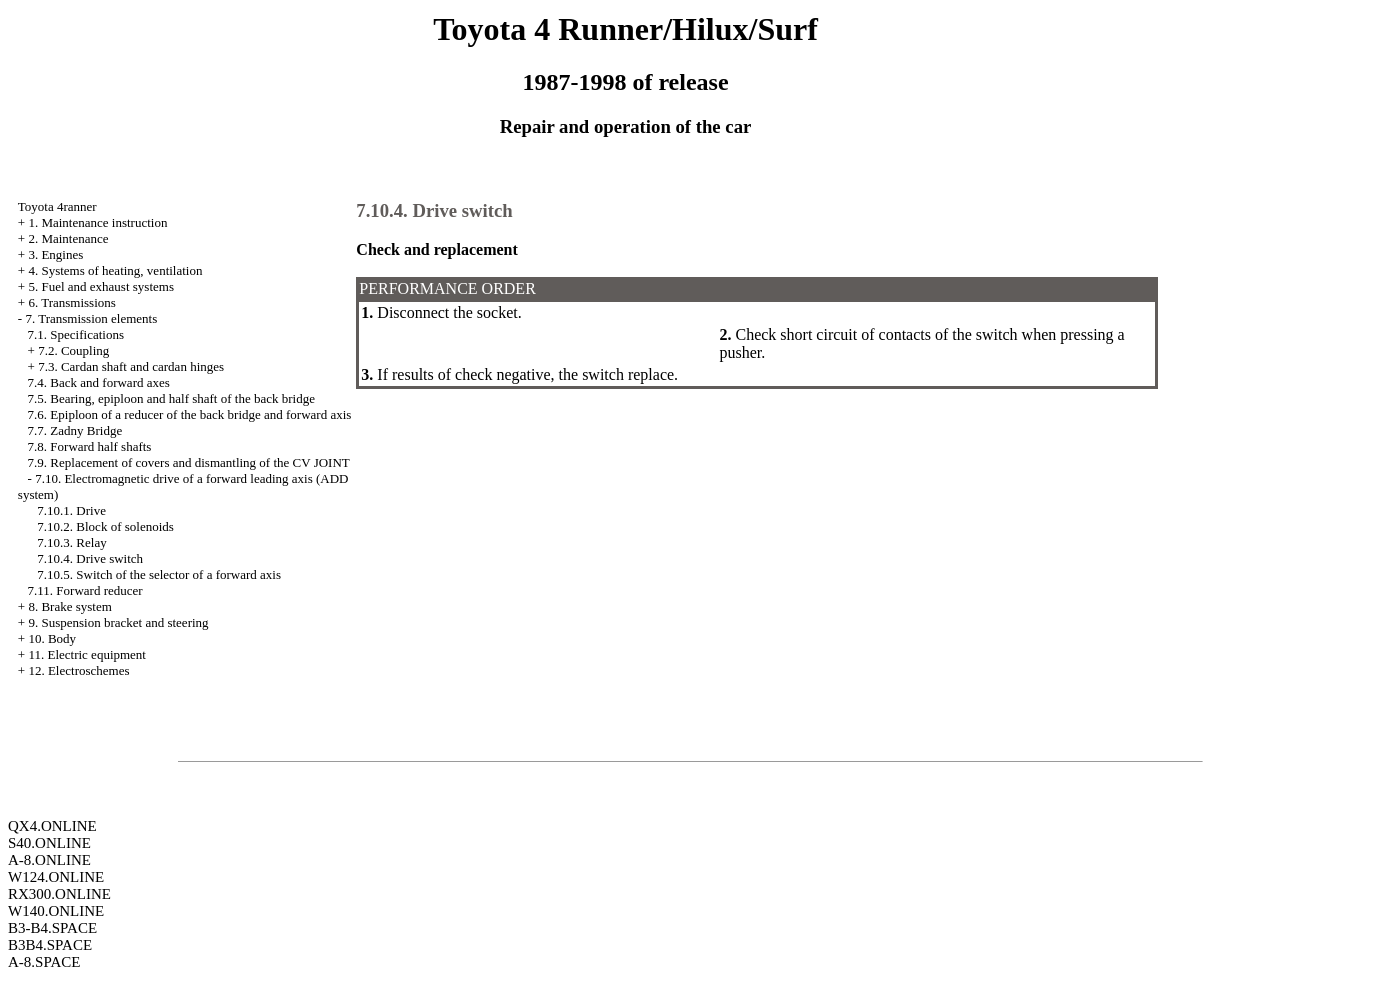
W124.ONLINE (56, 877)
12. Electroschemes (78, 670)
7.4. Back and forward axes (99, 382)
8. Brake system (69, 606)
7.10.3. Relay (71, 542)
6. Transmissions (71, 302)
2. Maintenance (68, 238)
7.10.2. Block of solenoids (105, 526)
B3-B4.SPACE (52, 928)
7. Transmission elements (91, 318)
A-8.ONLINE (49, 860)
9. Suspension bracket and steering (118, 622)
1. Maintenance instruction (97, 222)
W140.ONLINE (56, 911)
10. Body (52, 638)
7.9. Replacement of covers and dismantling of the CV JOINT (189, 462)
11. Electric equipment (87, 654)
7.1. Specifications (76, 334)
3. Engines (55, 254)
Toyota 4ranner (57, 206)
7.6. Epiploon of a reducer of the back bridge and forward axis (190, 414)
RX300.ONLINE (59, 894)
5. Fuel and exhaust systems (101, 286)
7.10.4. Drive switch (90, 558)
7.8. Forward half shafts (90, 446)
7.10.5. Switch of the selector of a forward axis (159, 574)
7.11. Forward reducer (85, 590)
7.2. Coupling (73, 350)
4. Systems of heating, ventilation (115, 270)
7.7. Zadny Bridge (75, 430)
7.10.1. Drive (71, 510)
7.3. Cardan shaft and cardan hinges (131, 366)
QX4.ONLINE (52, 826)
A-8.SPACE (44, 962)
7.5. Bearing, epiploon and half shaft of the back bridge (171, 398)
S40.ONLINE (49, 843)
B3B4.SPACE (50, 945)
